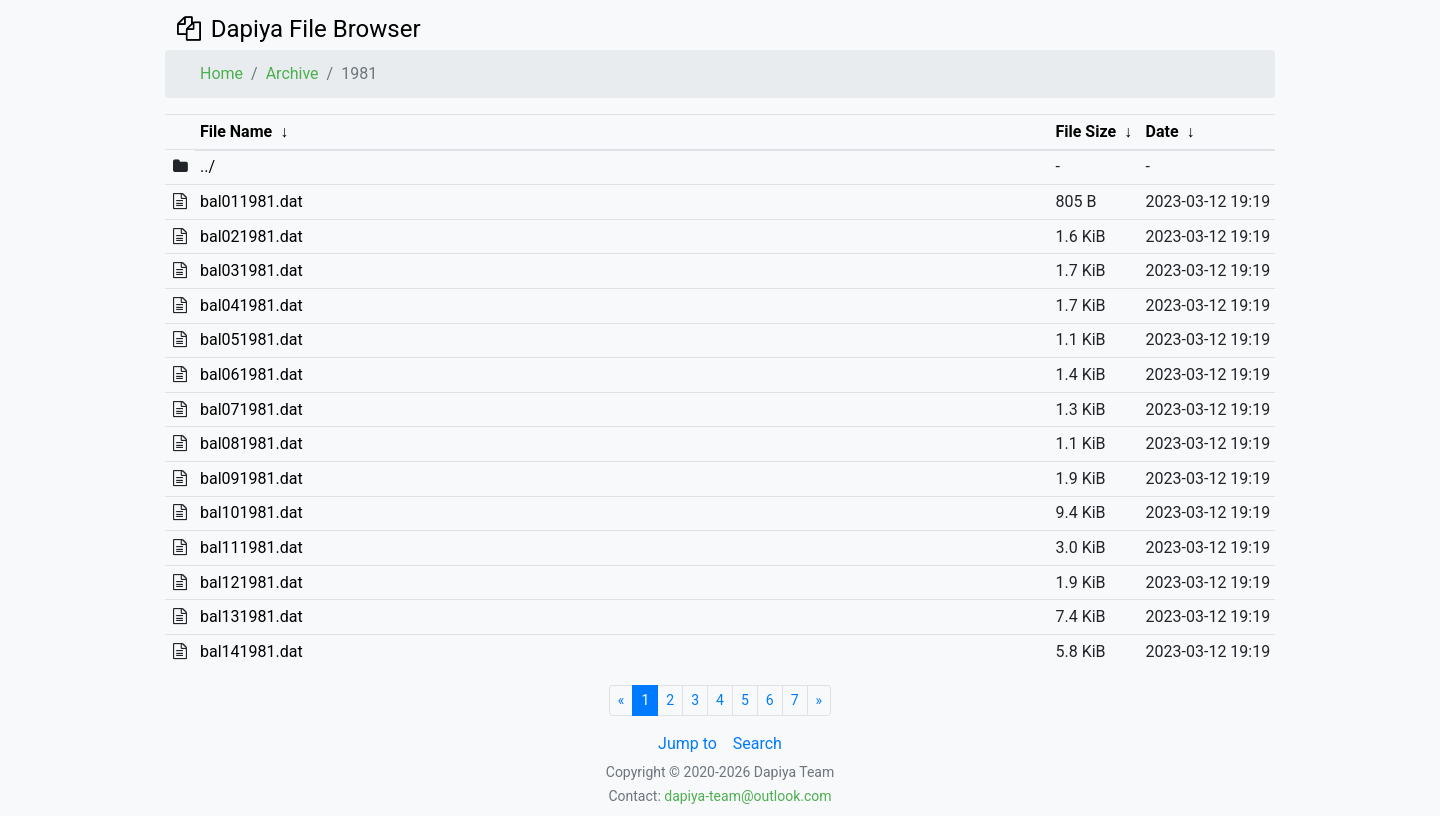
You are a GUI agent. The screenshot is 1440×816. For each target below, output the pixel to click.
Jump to (687, 743)
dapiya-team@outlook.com (747, 796)
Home (221, 73)
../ (207, 166)
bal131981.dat (251, 616)
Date (1162, 131)
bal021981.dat (251, 236)
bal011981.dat (251, 201)
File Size (1085, 131)
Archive (292, 73)
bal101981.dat (251, 512)
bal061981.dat (251, 374)
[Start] (621, 700)
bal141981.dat (251, 651)
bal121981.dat (251, 582)
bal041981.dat (251, 305)
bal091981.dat (251, 478)
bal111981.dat (251, 547)
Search (757, 743)
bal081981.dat (251, 443)
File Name (236, 131)
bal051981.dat (251, 339)
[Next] (819, 700)
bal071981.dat (251, 409)
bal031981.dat (251, 270)
